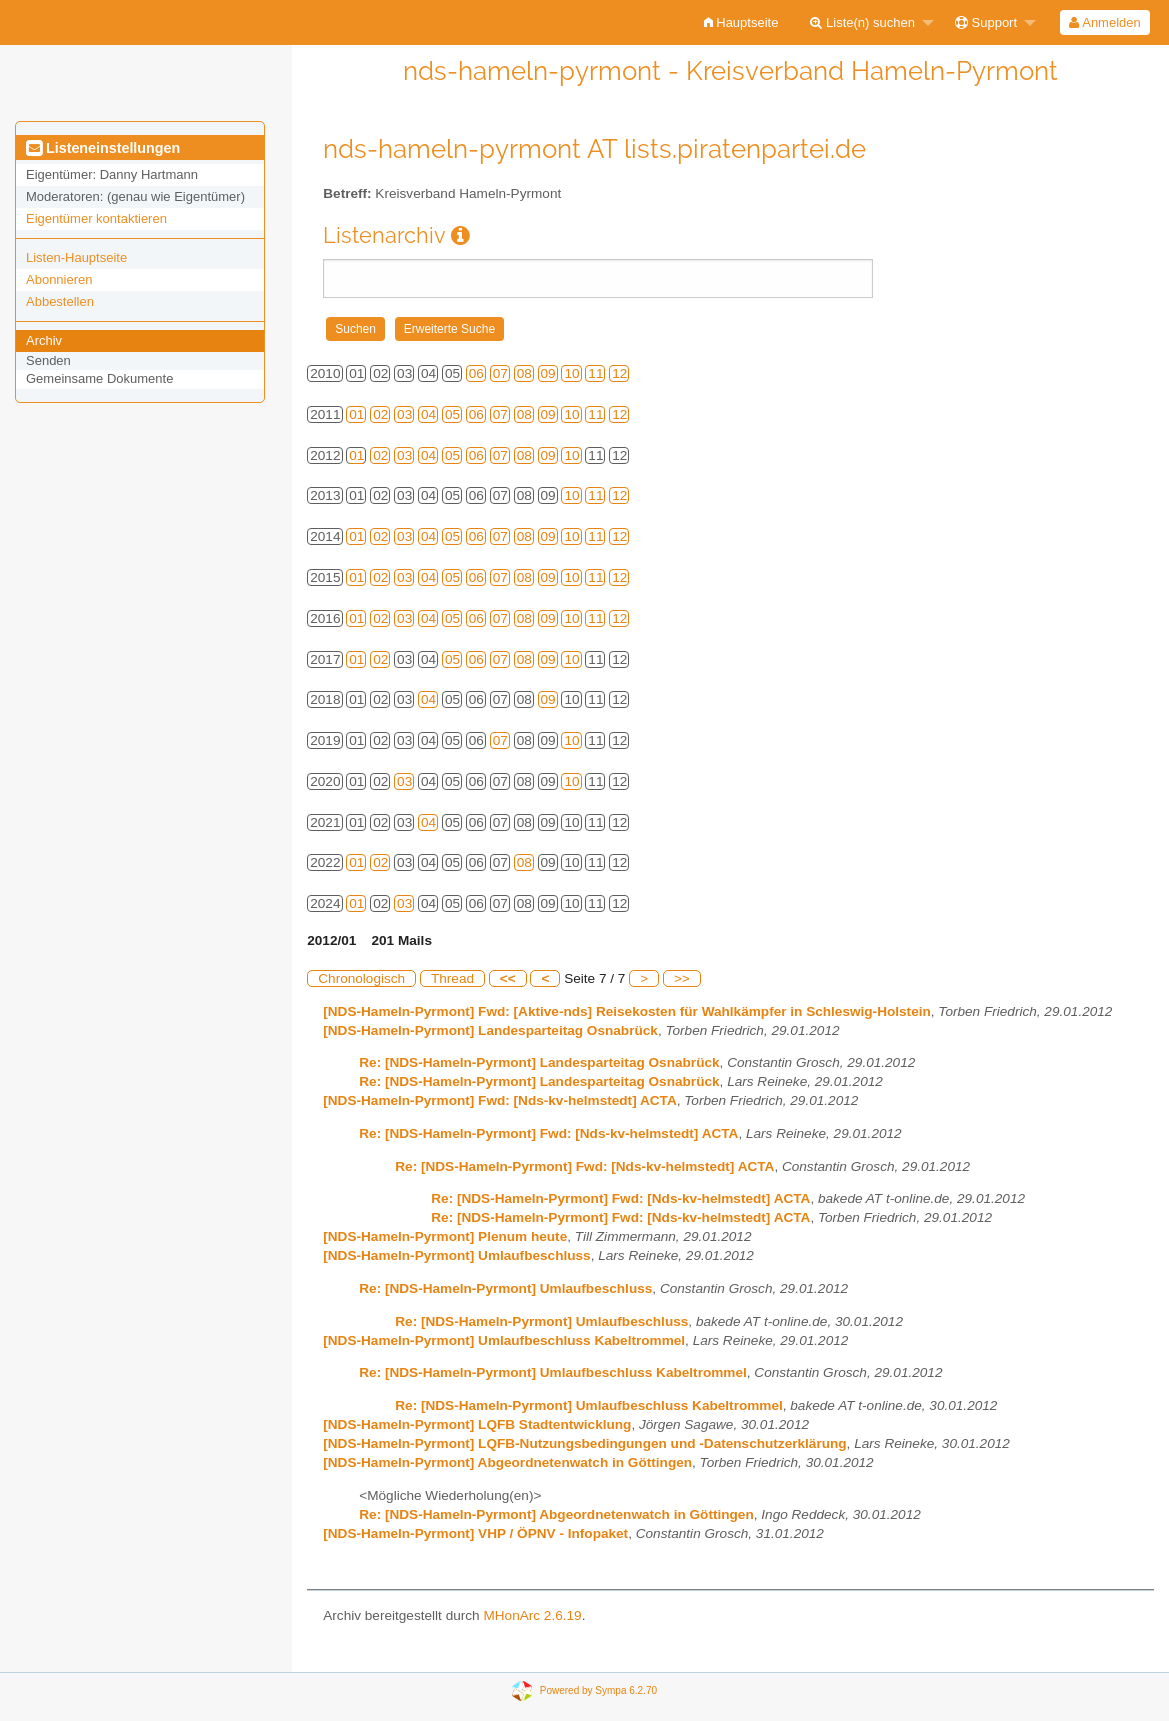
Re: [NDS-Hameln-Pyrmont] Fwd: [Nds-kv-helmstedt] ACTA (548, 1133)
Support (986, 22)
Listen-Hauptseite (76, 257)
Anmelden (1104, 22)
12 (619, 373)
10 (571, 373)
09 (548, 373)
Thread (452, 978)
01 (356, 414)
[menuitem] (741, 22)
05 (452, 414)
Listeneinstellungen (103, 148)
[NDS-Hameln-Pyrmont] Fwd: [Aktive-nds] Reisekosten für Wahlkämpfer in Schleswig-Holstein (627, 1011)
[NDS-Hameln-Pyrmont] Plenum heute (445, 1236)
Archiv (44, 340)
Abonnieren (59, 279)
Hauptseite (741, 22)
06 (476, 373)
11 (595, 373)
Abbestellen (60, 301)
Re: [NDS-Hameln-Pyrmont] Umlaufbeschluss (505, 1288)
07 (500, 373)
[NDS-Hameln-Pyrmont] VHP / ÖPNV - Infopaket (475, 1533)
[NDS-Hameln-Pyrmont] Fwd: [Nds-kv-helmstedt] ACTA (499, 1100)
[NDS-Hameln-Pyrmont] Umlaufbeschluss (456, 1255)
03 (404, 414)
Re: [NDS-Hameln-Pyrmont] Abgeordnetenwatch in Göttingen (556, 1514)
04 (428, 414)
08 (524, 373)
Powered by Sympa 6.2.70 (598, 1690)
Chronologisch (361, 978)
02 (380, 414)
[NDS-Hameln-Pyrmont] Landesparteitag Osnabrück (490, 1030)
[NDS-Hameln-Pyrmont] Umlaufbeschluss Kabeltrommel (504, 1340)
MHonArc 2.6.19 (532, 1615)
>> (682, 978)
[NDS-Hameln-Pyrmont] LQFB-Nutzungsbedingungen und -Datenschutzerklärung (584, 1443)
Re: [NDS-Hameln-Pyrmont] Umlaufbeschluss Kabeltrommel (553, 1372)
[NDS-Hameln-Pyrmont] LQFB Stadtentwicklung (477, 1424)
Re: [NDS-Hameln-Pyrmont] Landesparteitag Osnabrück (539, 1062)
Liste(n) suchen (862, 22)
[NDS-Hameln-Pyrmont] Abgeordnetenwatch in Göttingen (507, 1462)
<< (508, 978)
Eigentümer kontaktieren (96, 218)
